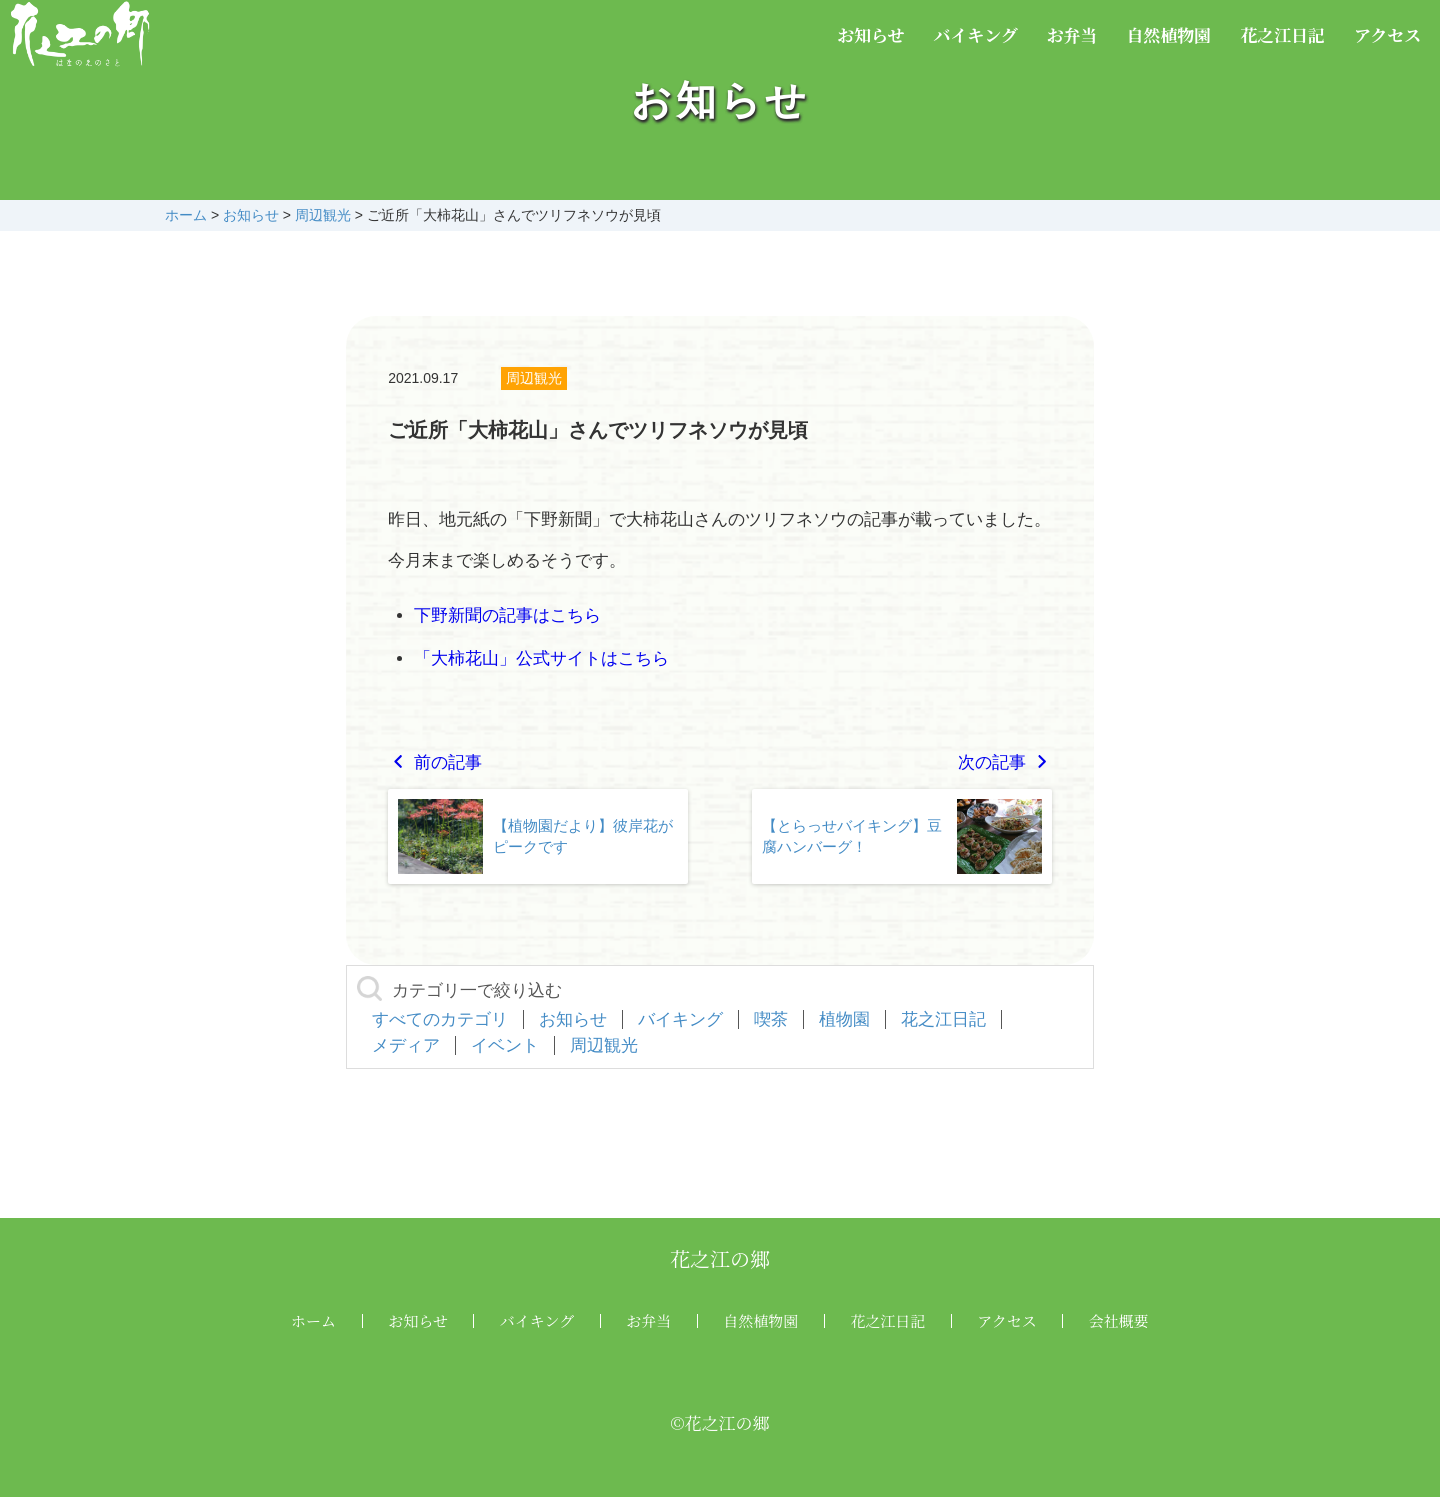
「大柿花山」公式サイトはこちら (541, 658)
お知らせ (871, 34)
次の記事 (1005, 762)
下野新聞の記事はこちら (507, 615)
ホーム (313, 1320)
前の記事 (435, 762)
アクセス (1388, 34)
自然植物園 (1168, 34)
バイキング (975, 34)
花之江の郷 (720, 1258)
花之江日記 (1282, 34)
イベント (505, 1045)
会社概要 (1119, 1320)
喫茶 (771, 1019)
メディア (406, 1045)
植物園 (844, 1019)
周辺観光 (534, 378)
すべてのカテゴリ (440, 1019)
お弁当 (1072, 34)
